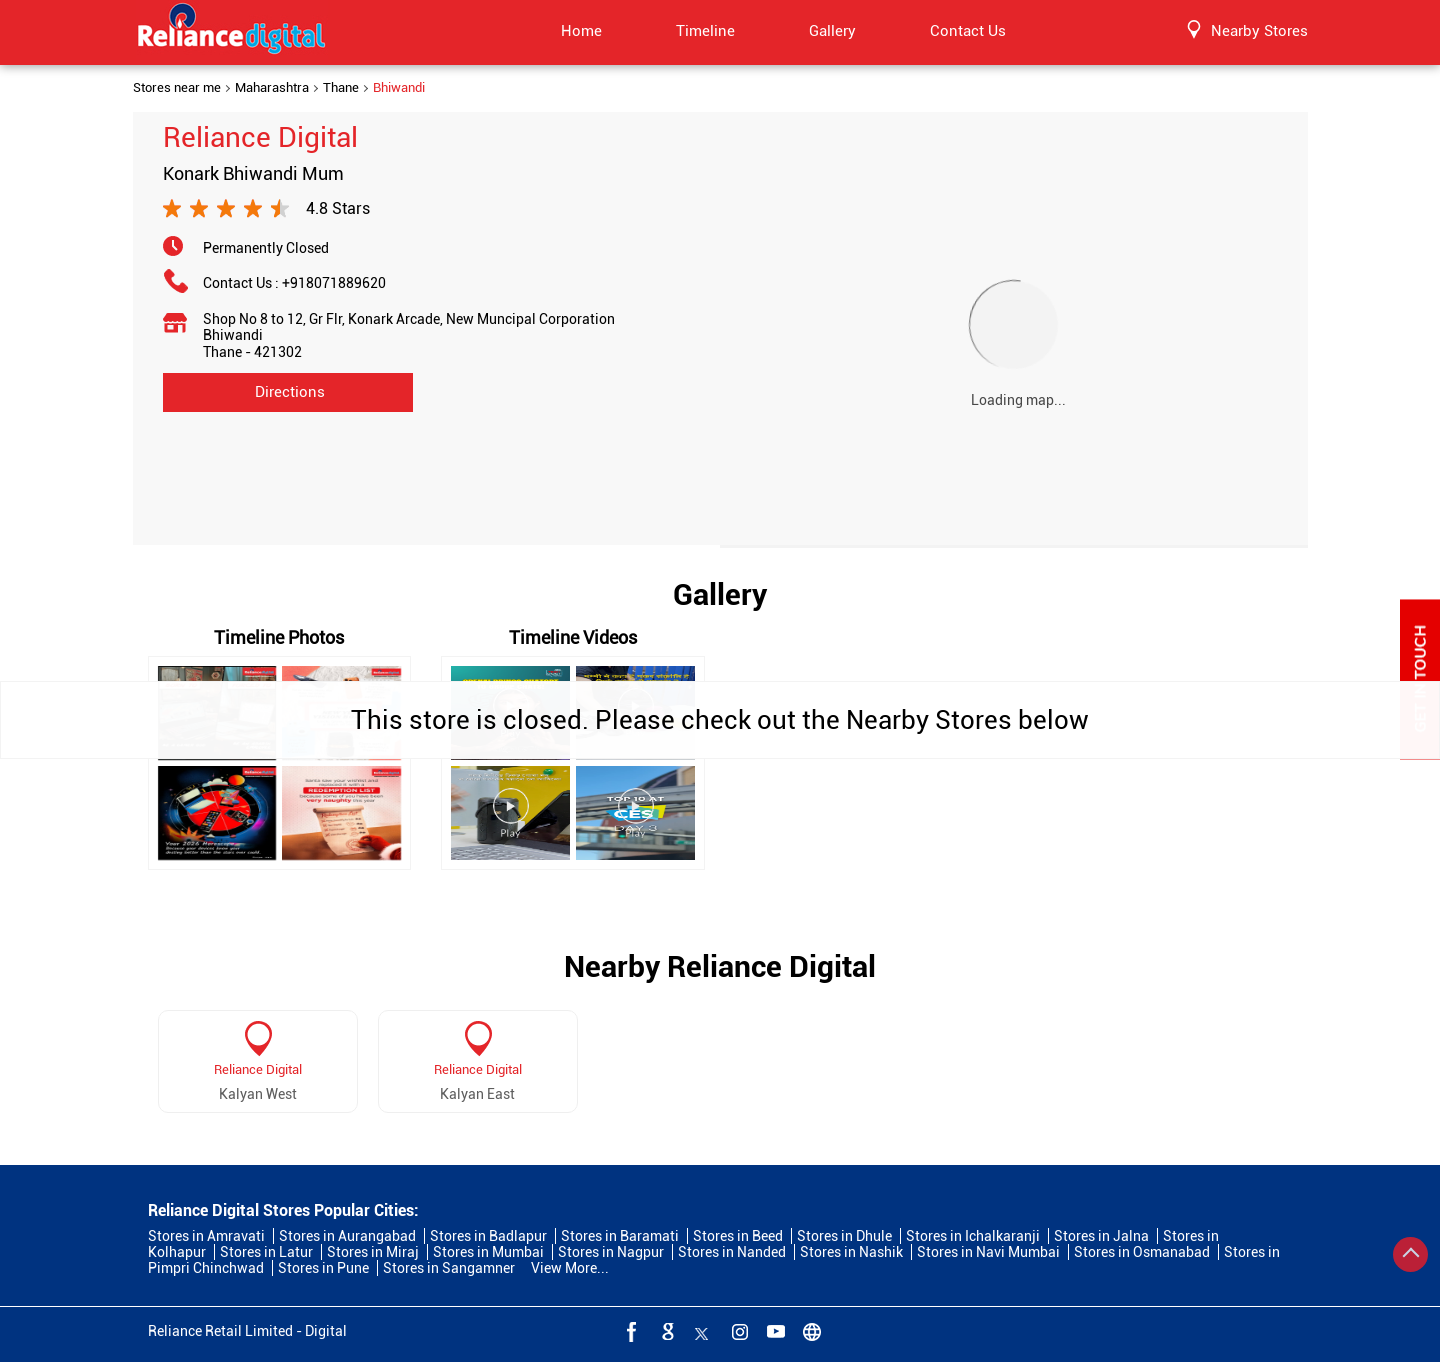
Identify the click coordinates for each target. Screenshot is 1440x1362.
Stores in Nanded (732, 1252)
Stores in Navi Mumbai (988, 1252)
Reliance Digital (258, 1069)
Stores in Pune (323, 1268)
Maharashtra (272, 88)
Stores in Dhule (844, 1236)
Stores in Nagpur (611, 1252)
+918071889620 (334, 283)
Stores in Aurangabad (347, 1236)
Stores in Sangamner (449, 1268)
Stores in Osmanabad (1142, 1252)
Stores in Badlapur (488, 1236)
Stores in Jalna (1101, 1236)
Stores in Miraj (373, 1252)
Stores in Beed (738, 1236)
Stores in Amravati (206, 1236)
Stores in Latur (266, 1252)
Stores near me (177, 88)
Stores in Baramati (620, 1236)
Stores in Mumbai (488, 1252)
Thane (341, 88)
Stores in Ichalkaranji (973, 1236)
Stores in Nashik (851, 1252)
